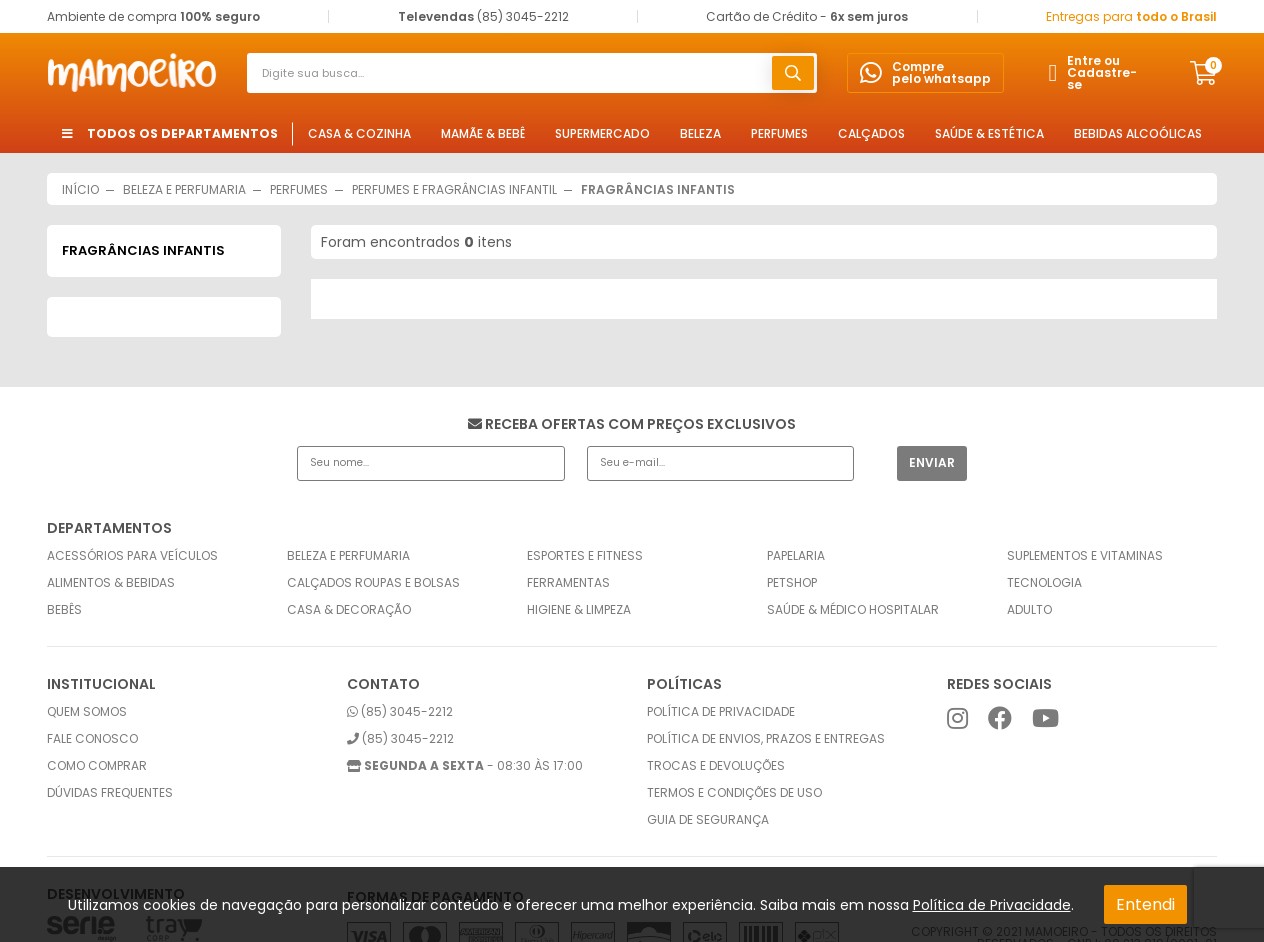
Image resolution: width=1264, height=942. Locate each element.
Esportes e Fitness (585, 556)
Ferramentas (568, 583)
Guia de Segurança (708, 820)
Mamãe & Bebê (483, 133)
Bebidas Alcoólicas (1138, 133)
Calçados (871, 133)
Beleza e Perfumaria (348, 556)
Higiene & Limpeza (579, 610)
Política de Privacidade (992, 905)
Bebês (64, 610)
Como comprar (97, 766)
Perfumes (779, 133)
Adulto (1029, 610)
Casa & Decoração (349, 610)
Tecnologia (1044, 583)
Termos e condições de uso (734, 793)
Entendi (1145, 904)
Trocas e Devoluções (716, 766)
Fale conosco (92, 739)
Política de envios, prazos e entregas (766, 739)
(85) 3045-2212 (400, 712)
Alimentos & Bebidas (111, 583)
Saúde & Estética (989, 133)
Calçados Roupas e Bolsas (373, 583)
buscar (793, 73)
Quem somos (87, 712)
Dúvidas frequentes (110, 793)
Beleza (700, 133)
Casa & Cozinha (359, 133)
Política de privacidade (721, 712)
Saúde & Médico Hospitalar (853, 610)
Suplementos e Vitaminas (1085, 556)
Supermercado (602, 133)
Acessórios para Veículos (132, 556)
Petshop (792, 583)
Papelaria (796, 556)
